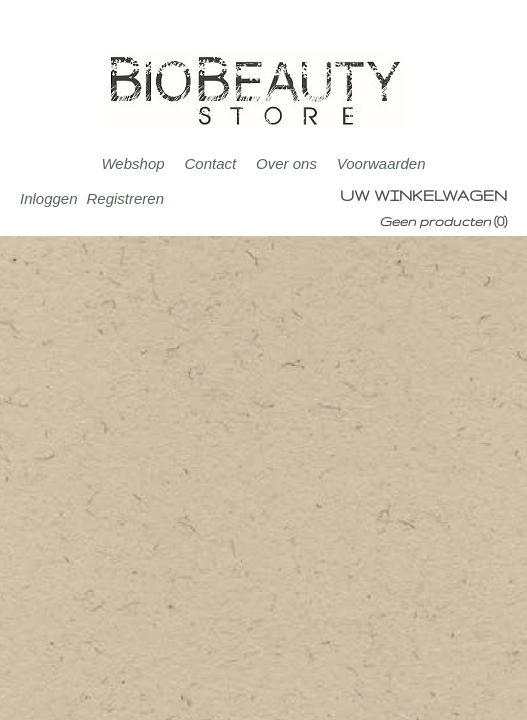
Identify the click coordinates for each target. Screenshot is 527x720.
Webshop (132, 163)
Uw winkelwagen (423, 195)
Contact (210, 163)
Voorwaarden (381, 163)
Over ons (286, 163)
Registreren (125, 198)
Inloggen (49, 198)
